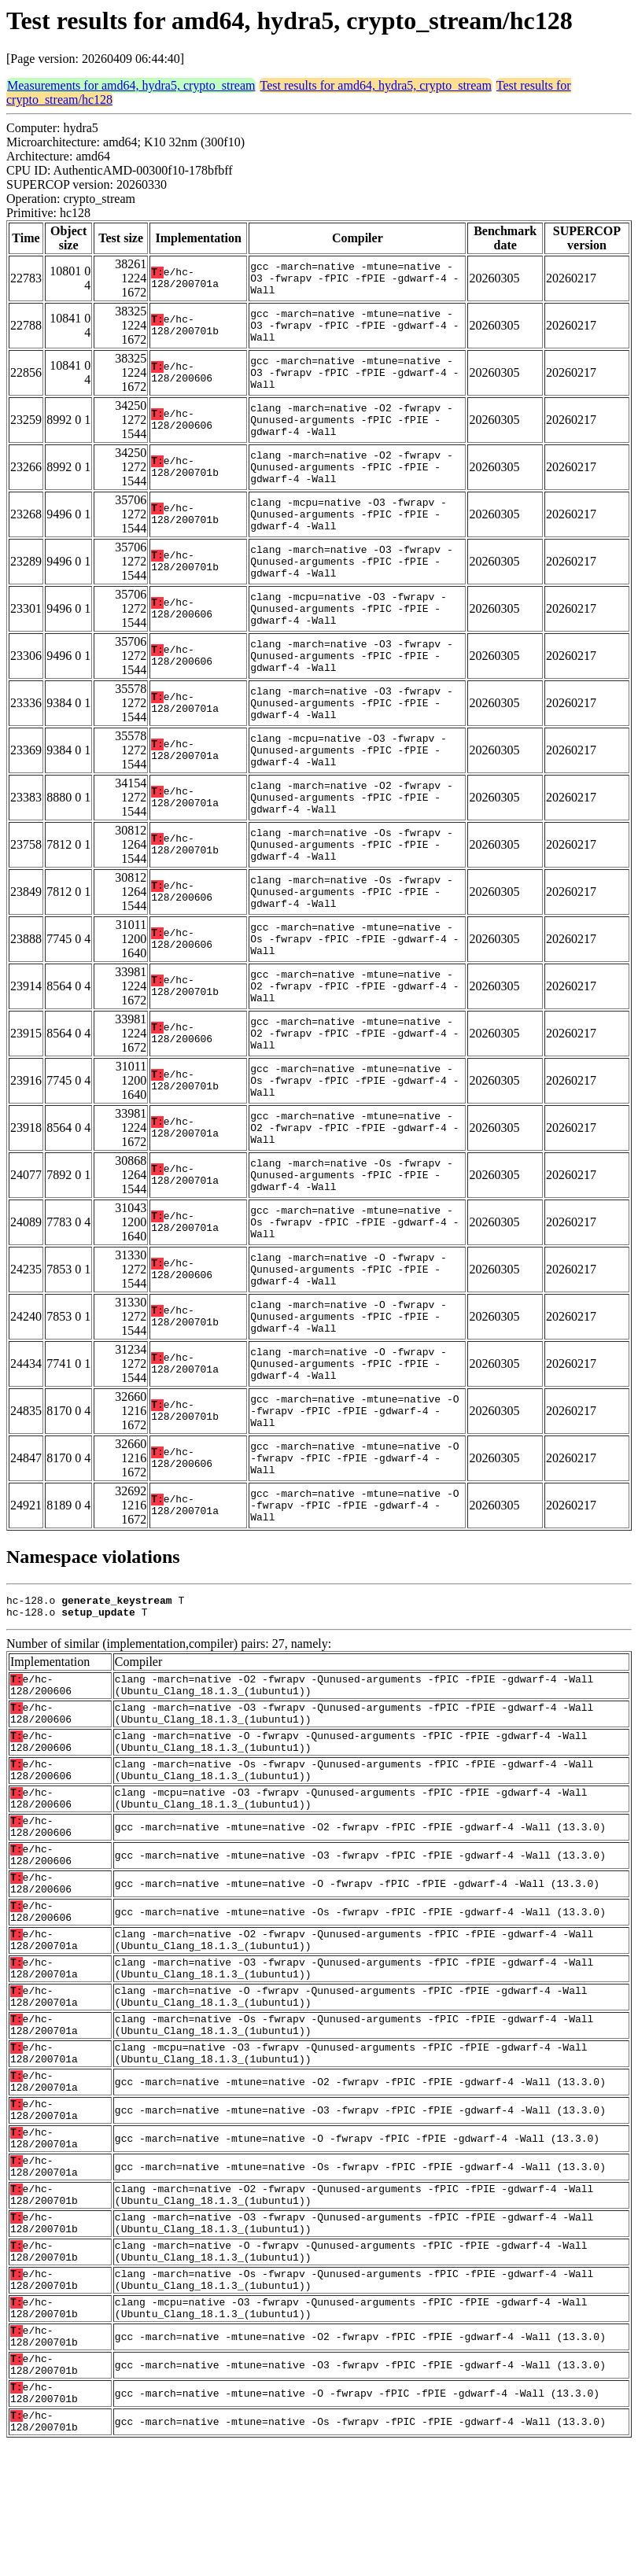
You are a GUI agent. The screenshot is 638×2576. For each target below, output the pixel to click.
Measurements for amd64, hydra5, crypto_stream (131, 85)
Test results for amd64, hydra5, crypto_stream (375, 85)
